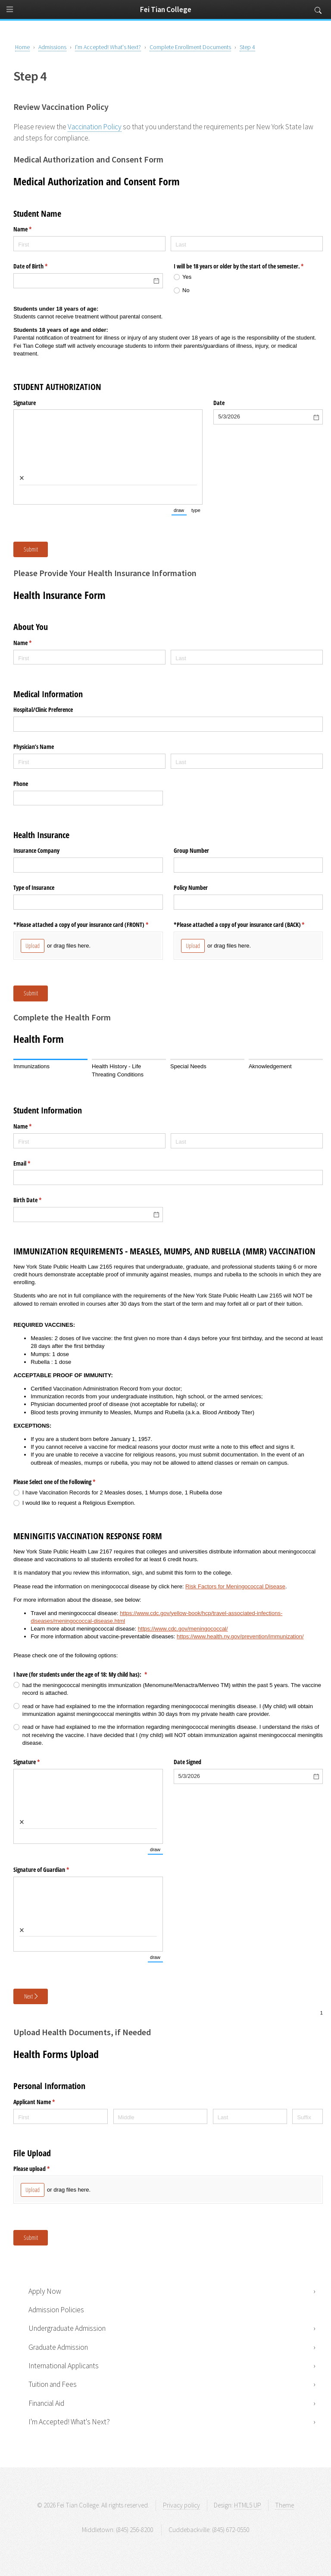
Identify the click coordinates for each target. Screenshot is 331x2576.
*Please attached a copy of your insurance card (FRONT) (87, 924)
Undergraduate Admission (67, 2328)
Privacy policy (181, 2505)
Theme (284, 2505)
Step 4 (247, 47)
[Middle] (160, 2116)
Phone (20, 784)
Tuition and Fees (52, 2384)
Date (219, 403)
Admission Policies (56, 2309)
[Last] (247, 243)
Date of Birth (40, 266)
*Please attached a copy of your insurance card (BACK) (248, 924)
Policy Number (191, 887)
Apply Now (44, 2291)
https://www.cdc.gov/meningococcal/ (183, 1628)
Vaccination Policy (95, 126)
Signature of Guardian (51, 1869)
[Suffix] (307, 2116)
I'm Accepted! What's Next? (69, 2421)
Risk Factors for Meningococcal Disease (235, 1586)
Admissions (52, 47)
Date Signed (187, 1762)
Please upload (41, 2168)
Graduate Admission (58, 2347)
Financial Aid (46, 2403)
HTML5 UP (247, 2505)
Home (22, 47)
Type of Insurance (33, 887)
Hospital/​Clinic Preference (43, 709)
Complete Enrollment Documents (190, 47)
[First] (89, 243)
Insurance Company (36, 850)
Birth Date (37, 1200)
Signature (24, 403)
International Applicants (63, 2365)
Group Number (191, 850)
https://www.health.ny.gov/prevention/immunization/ (240, 1636)
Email (31, 1163)
